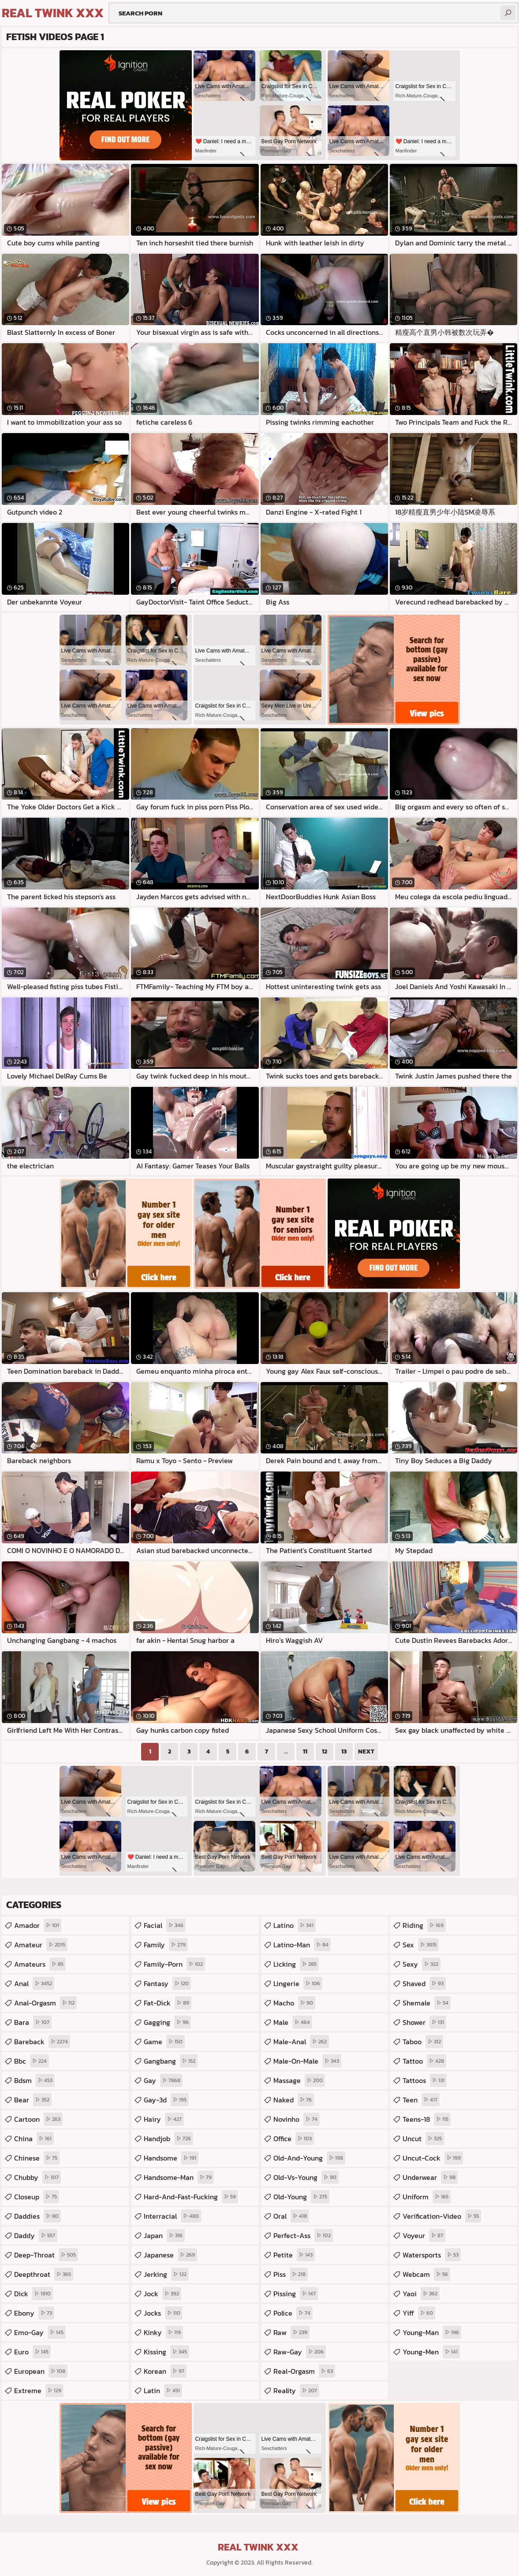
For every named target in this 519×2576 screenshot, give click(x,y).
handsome (171, 2158)
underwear (430, 2177)
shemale (427, 2002)
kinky (163, 2332)
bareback (42, 2041)
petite (294, 2254)
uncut (423, 2138)
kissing (166, 2351)
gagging (167, 2022)
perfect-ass (303, 2235)
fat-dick (167, 2002)
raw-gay (299, 2351)
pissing (295, 2293)
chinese (37, 2158)
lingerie (297, 1983)
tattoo (424, 2061)
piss (290, 2274)
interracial (172, 2216)
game (164, 2041)
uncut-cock (433, 2158)
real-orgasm (304, 2371)
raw (291, 2332)
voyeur (424, 2235)
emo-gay (40, 2332)
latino (294, 1925)
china (34, 2138)
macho (294, 2002)
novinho (296, 2119)
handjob (168, 2138)
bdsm (34, 2080)
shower (424, 2022)
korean (165, 2371)
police (293, 2313)
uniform (427, 2196)
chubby (37, 2177)
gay (163, 2080)
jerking (166, 2274)
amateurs (40, 1964)
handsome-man (179, 2177)
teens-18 (427, 2119)
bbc (31, 2061)
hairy (164, 2119)
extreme (38, 2390)
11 (305, 1751)
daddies (37, 2216)
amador (37, 1925)
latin (163, 2390)
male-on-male (307, 2061)
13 (344, 1751)
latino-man (302, 1944)
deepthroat (43, 2274)
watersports (432, 2254)
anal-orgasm (45, 2002)
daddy (35, 2235)
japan (164, 2235)
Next (366, 1751)
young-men (431, 2351)
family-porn (174, 1964)
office (293, 2138)
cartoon (38, 2119)
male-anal (301, 2041)
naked (293, 2099)
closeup (36, 2196)
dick (33, 2293)
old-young (301, 2196)
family (166, 1944)
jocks (163, 2313)
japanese (170, 2254)
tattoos (425, 2080)
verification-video (442, 2216)
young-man (432, 2332)
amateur (40, 1944)
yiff (419, 2313)
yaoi (421, 2293)
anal (34, 1983)
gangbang (171, 2061)
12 (324, 1751)
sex (421, 1944)
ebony (34, 2313)
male (292, 2022)
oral (291, 2216)
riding (424, 1925)
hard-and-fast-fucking (191, 2196)
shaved (424, 1983)
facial (165, 1925)
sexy (422, 1964)
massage (299, 2080)
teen (421, 2099)
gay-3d (166, 2099)
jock (162, 2293)
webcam (426, 2274)
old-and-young (309, 2158)
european (40, 2371)
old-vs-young (306, 2177)
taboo (423, 2041)
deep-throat (46, 2254)
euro (32, 2351)
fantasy (167, 1983)
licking (296, 1964)
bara (33, 2022)
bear (33, 2099)
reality (296, 2390)
